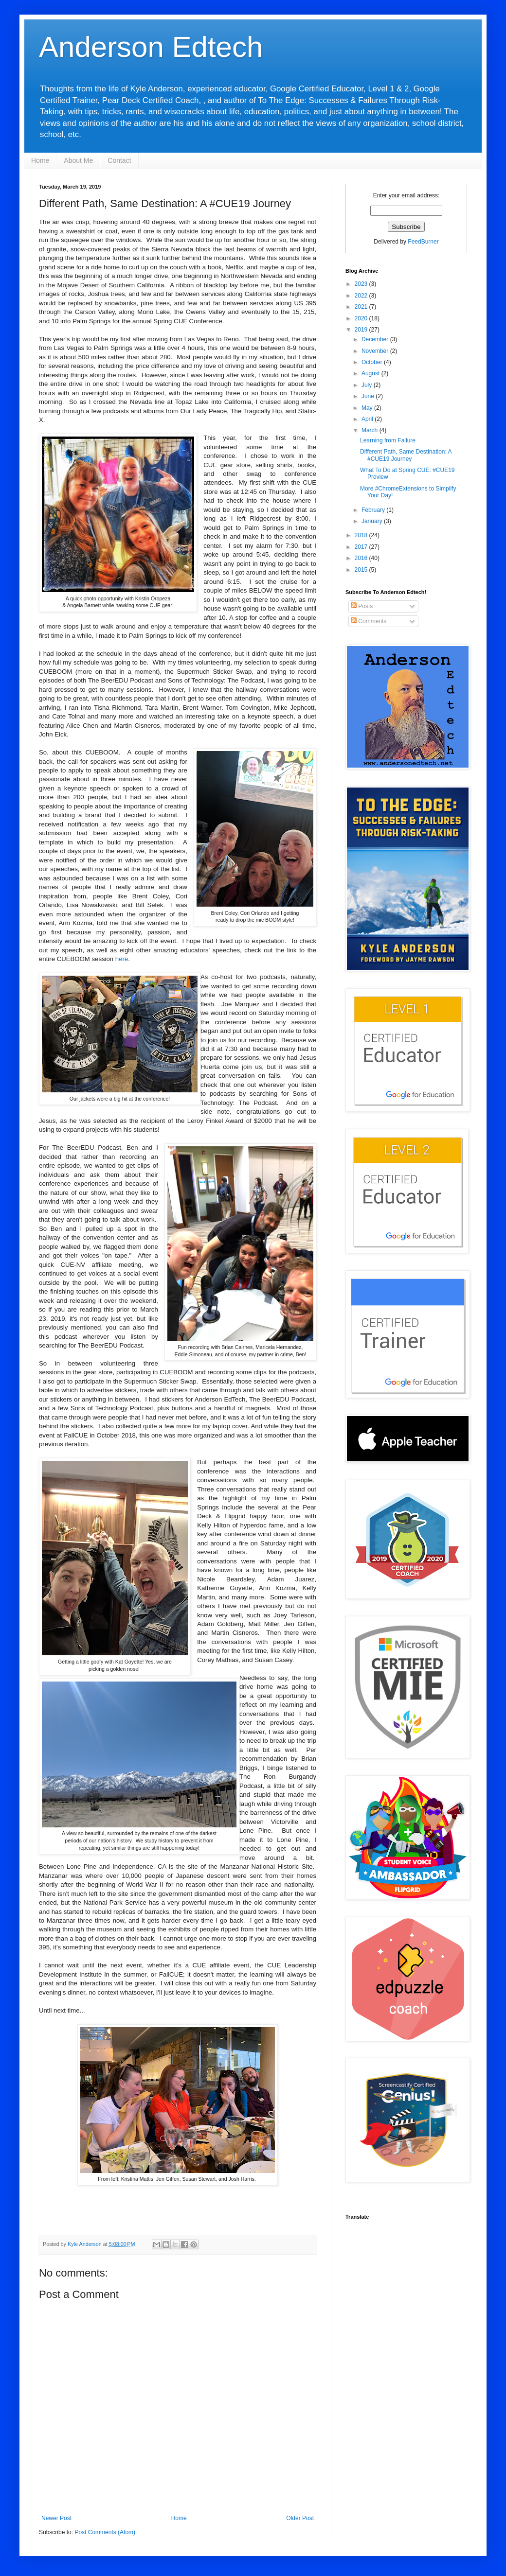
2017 (362, 546)
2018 (362, 535)
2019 (362, 329)
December (375, 339)
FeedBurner (423, 241)
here (121, 959)
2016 (362, 558)
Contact (119, 160)
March (370, 430)
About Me (78, 160)
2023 (362, 283)
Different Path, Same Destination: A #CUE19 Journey (406, 455)
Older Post (300, 2518)
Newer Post (56, 2518)
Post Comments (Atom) (104, 2532)
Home (40, 160)
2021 (362, 306)
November (375, 351)
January (372, 521)
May (367, 407)
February (373, 510)
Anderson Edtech (151, 47)
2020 (362, 318)
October (372, 362)
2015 (362, 569)
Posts (362, 606)
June (368, 396)
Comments (368, 621)
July (367, 385)
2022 (362, 295)
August (371, 373)
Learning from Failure (388, 440)
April (368, 419)
